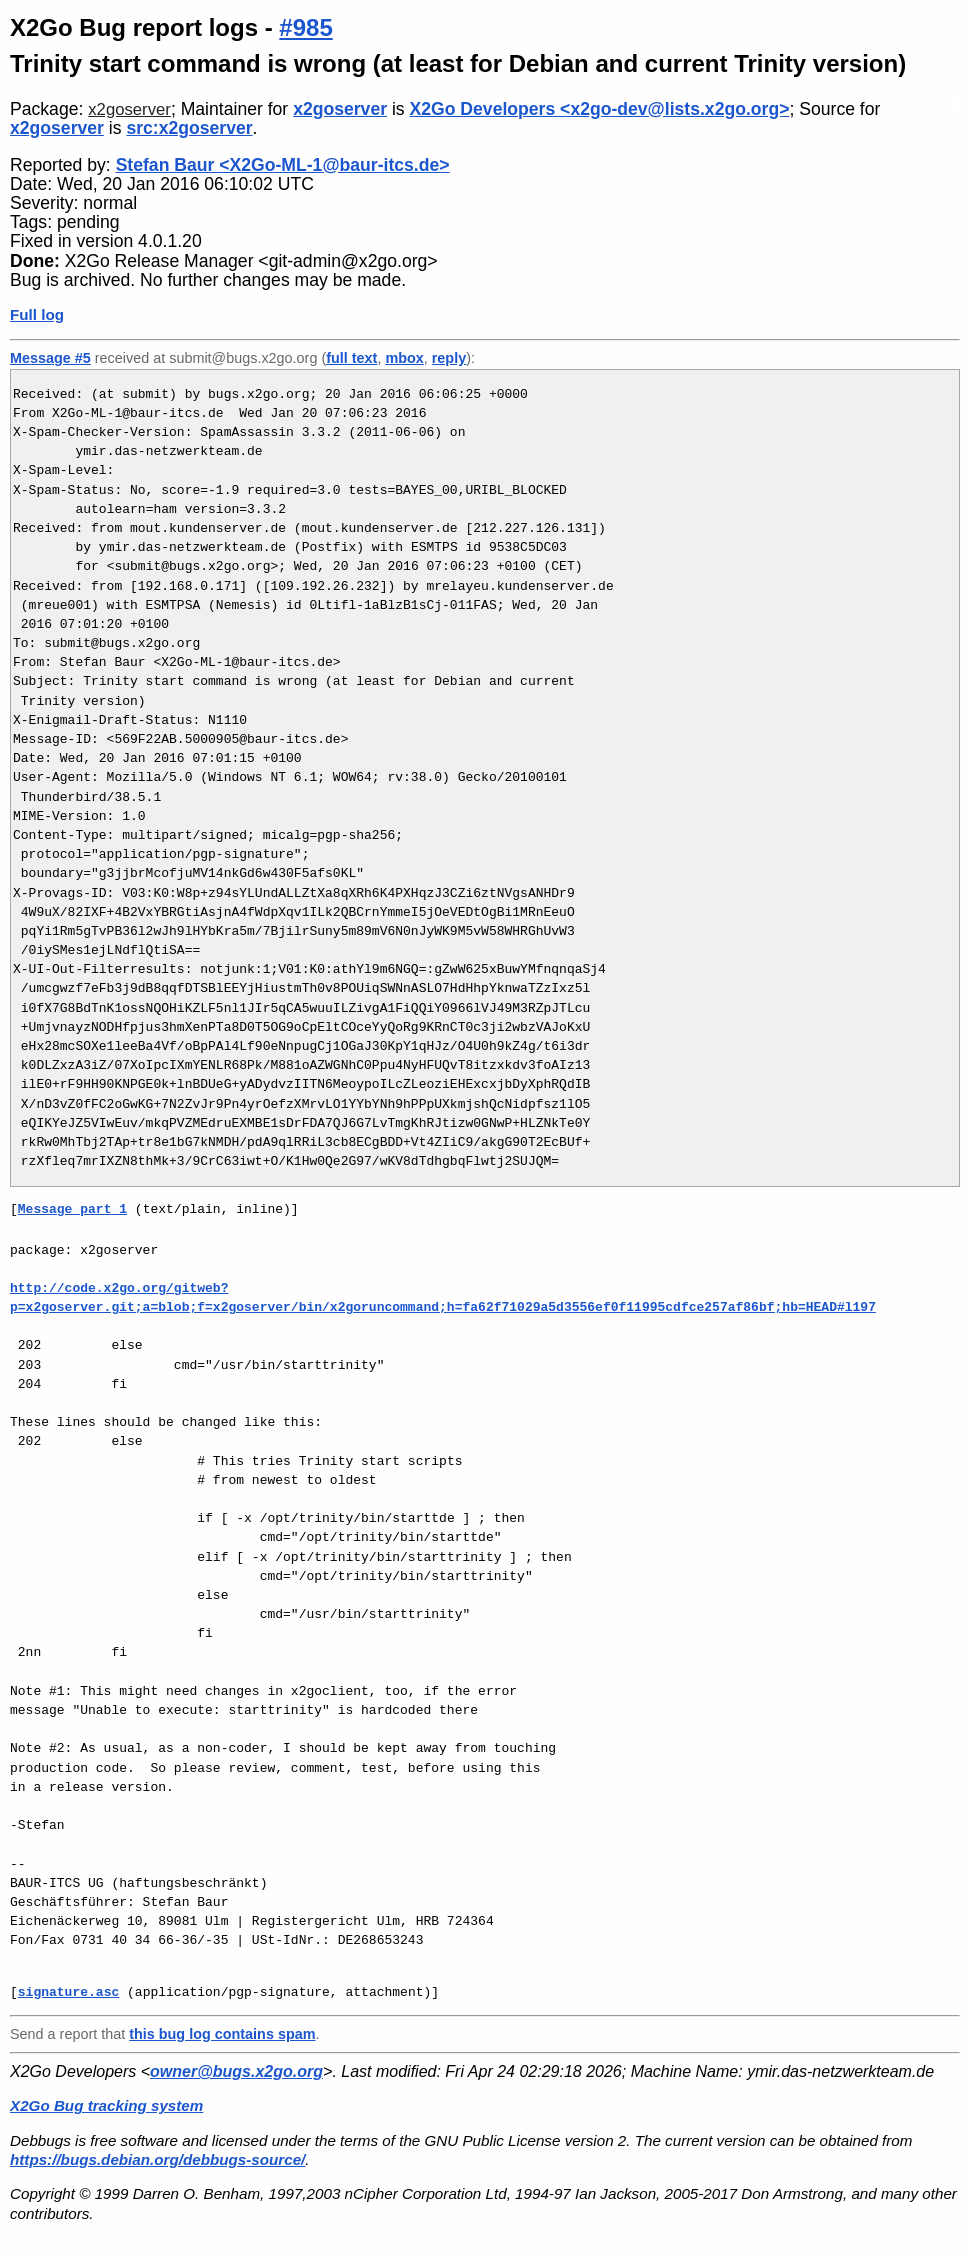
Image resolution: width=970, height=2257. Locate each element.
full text (351, 358)
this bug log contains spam (222, 2034)
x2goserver (129, 109)
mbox (404, 358)
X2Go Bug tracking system (106, 2105)
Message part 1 (72, 1209)
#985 (305, 27)
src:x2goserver (189, 128)
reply (449, 358)
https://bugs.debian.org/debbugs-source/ (157, 2159)
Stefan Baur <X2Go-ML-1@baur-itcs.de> (283, 165)
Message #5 (50, 358)
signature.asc (68, 1992)
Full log (37, 314)
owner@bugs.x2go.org (236, 2071)
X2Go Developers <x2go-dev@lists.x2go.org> (600, 109)
